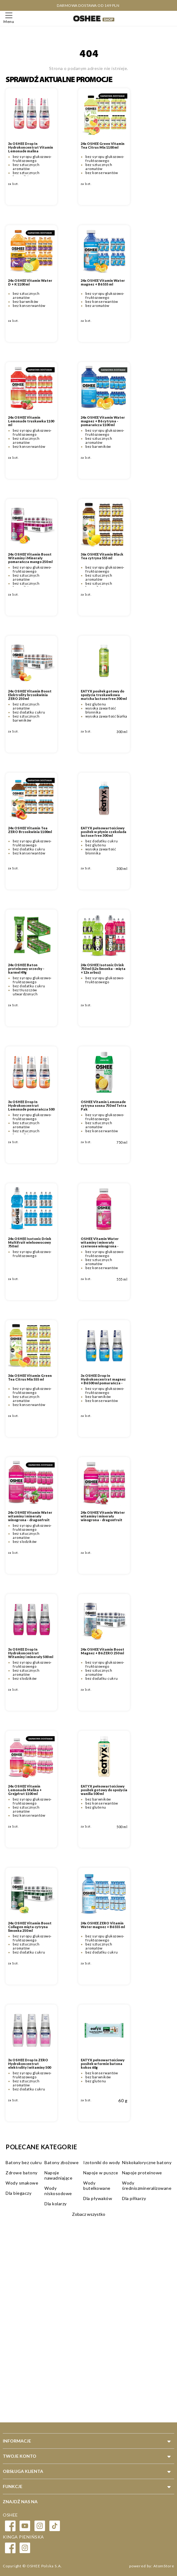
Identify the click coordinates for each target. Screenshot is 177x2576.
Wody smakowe (22, 2182)
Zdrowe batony (22, 2172)
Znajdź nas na (20, 2501)
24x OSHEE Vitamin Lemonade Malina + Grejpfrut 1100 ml (25, 1790)
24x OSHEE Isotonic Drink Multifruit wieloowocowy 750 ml (29, 1242)
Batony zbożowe (61, 2162)
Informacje (17, 2440)
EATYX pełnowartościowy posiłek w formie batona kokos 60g (103, 2063)
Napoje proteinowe (142, 2172)
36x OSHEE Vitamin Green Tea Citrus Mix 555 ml (30, 1377)
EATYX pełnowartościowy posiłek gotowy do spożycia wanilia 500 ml (104, 1790)
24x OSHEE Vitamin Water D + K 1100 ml (30, 282)
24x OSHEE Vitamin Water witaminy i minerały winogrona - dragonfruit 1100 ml (30, 1518)
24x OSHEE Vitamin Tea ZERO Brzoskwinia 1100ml (30, 830)
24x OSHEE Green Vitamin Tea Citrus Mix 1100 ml (103, 145)
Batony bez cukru (24, 2162)
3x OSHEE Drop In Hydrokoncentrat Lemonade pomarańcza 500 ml (31, 1107)
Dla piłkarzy (134, 2198)
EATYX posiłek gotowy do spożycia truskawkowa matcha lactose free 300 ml (104, 695)
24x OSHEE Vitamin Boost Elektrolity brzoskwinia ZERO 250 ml (30, 695)
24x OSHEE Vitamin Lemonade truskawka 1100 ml (31, 421)
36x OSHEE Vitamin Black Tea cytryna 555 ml (102, 556)
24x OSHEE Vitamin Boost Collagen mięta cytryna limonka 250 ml (30, 1926)
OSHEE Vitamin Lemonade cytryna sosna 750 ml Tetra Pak (103, 1105)
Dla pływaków (97, 2198)
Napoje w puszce (100, 2172)
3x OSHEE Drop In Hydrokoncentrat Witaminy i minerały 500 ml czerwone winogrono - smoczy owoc (30, 1657)
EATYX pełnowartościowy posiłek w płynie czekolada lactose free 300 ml (103, 831)
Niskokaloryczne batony (146, 2162)
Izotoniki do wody (101, 2162)
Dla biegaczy (18, 2193)
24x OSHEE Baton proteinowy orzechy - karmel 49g (26, 968)
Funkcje (12, 2486)
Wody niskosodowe (58, 2190)
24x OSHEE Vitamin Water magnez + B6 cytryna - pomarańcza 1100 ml (103, 421)
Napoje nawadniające (58, 2175)
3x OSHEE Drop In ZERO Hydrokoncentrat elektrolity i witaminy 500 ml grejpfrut (29, 2065)
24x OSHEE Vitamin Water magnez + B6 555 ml (103, 282)
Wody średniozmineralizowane (146, 2185)
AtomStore (163, 2566)
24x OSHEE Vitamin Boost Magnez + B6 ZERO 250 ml (102, 1651)
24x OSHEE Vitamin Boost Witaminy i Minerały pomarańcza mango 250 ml (30, 558)
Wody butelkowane (97, 2185)
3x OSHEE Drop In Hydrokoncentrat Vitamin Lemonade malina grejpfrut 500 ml (30, 149)
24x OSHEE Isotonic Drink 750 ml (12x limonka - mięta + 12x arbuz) (103, 968)
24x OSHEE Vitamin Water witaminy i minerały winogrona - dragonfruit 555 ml (103, 1518)
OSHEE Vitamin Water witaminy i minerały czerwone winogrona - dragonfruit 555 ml (100, 1244)
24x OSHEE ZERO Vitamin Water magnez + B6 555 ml (103, 1925)
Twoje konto (19, 2456)
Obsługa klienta (23, 2471)
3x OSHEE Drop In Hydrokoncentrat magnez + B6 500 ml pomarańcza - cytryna (103, 1381)
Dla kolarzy (55, 2203)
